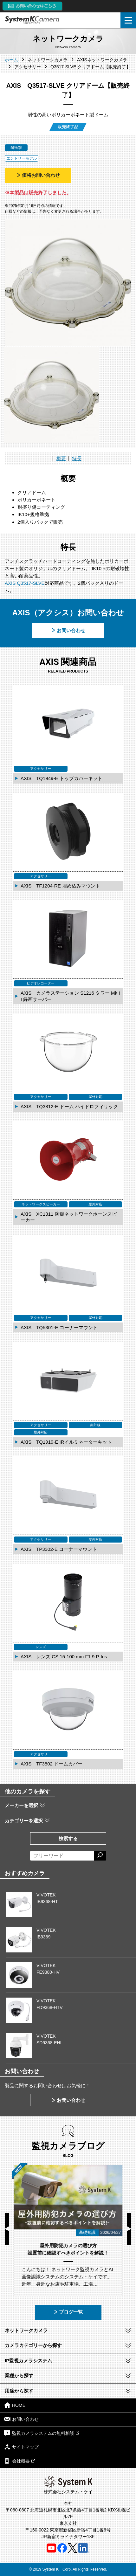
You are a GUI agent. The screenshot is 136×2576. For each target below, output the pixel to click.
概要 (61, 458)
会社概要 (19, 2460)
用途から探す (19, 2390)
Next (129, 2229)
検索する (68, 1838)
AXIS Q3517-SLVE (25, 583)
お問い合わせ (68, 630)
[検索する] (100, 1856)
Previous (7, 2229)
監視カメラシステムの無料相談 (41, 2433)
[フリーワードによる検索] (62, 1856)
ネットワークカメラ (26, 2330)
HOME (14, 2405)
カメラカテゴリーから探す (33, 2345)
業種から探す (19, 2375)
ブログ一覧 (68, 2312)
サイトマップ (21, 2446)
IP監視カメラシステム (28, 2360)
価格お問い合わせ (38, 175)
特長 (76, 458)
